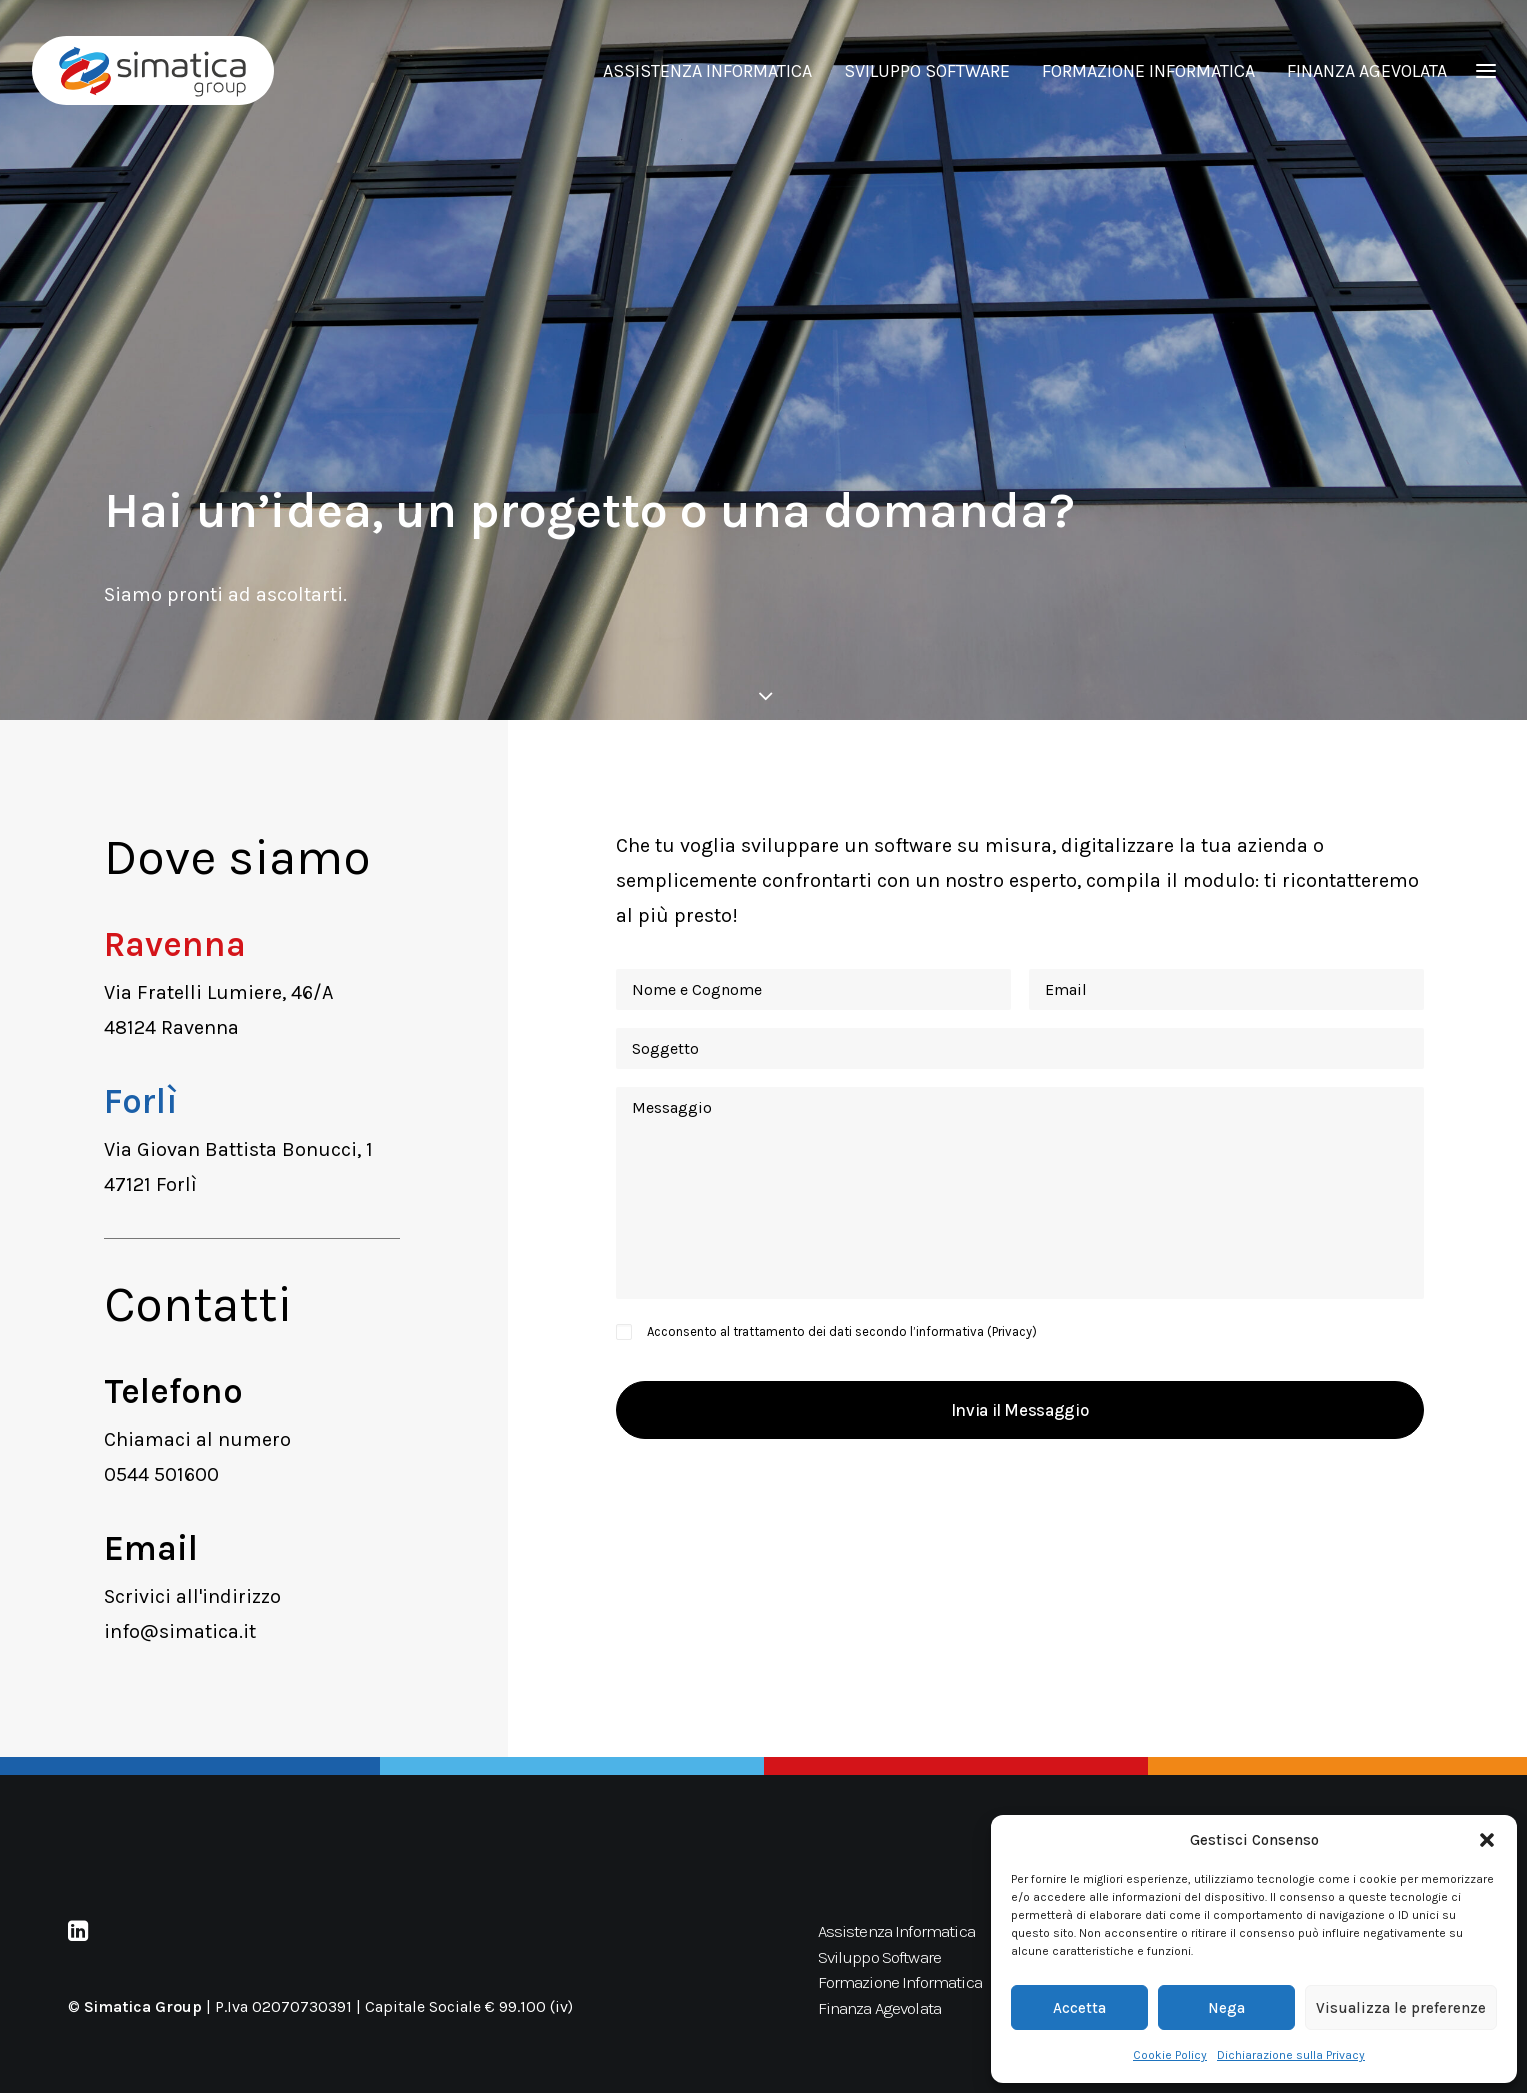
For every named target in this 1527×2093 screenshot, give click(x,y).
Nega (1226, 2008)
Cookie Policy (1170, 2055)
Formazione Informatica (900, 1982)
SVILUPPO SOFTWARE (927, 71)
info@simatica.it (180, 1631)
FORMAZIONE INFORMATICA (1148, 71)
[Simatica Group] (153, 70)
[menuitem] (714, 70)
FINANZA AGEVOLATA (1367, 71)
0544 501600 (161, 1474)
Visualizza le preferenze (1401, 2008)
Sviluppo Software (880, 1957)
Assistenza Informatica (896, 1931)
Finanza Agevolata (880, 2008)
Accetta (1079, 2008)
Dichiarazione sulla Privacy (1291, 2055)
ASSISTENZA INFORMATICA (707, 71)
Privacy (1012, 1331)
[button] (1487, 1840)
